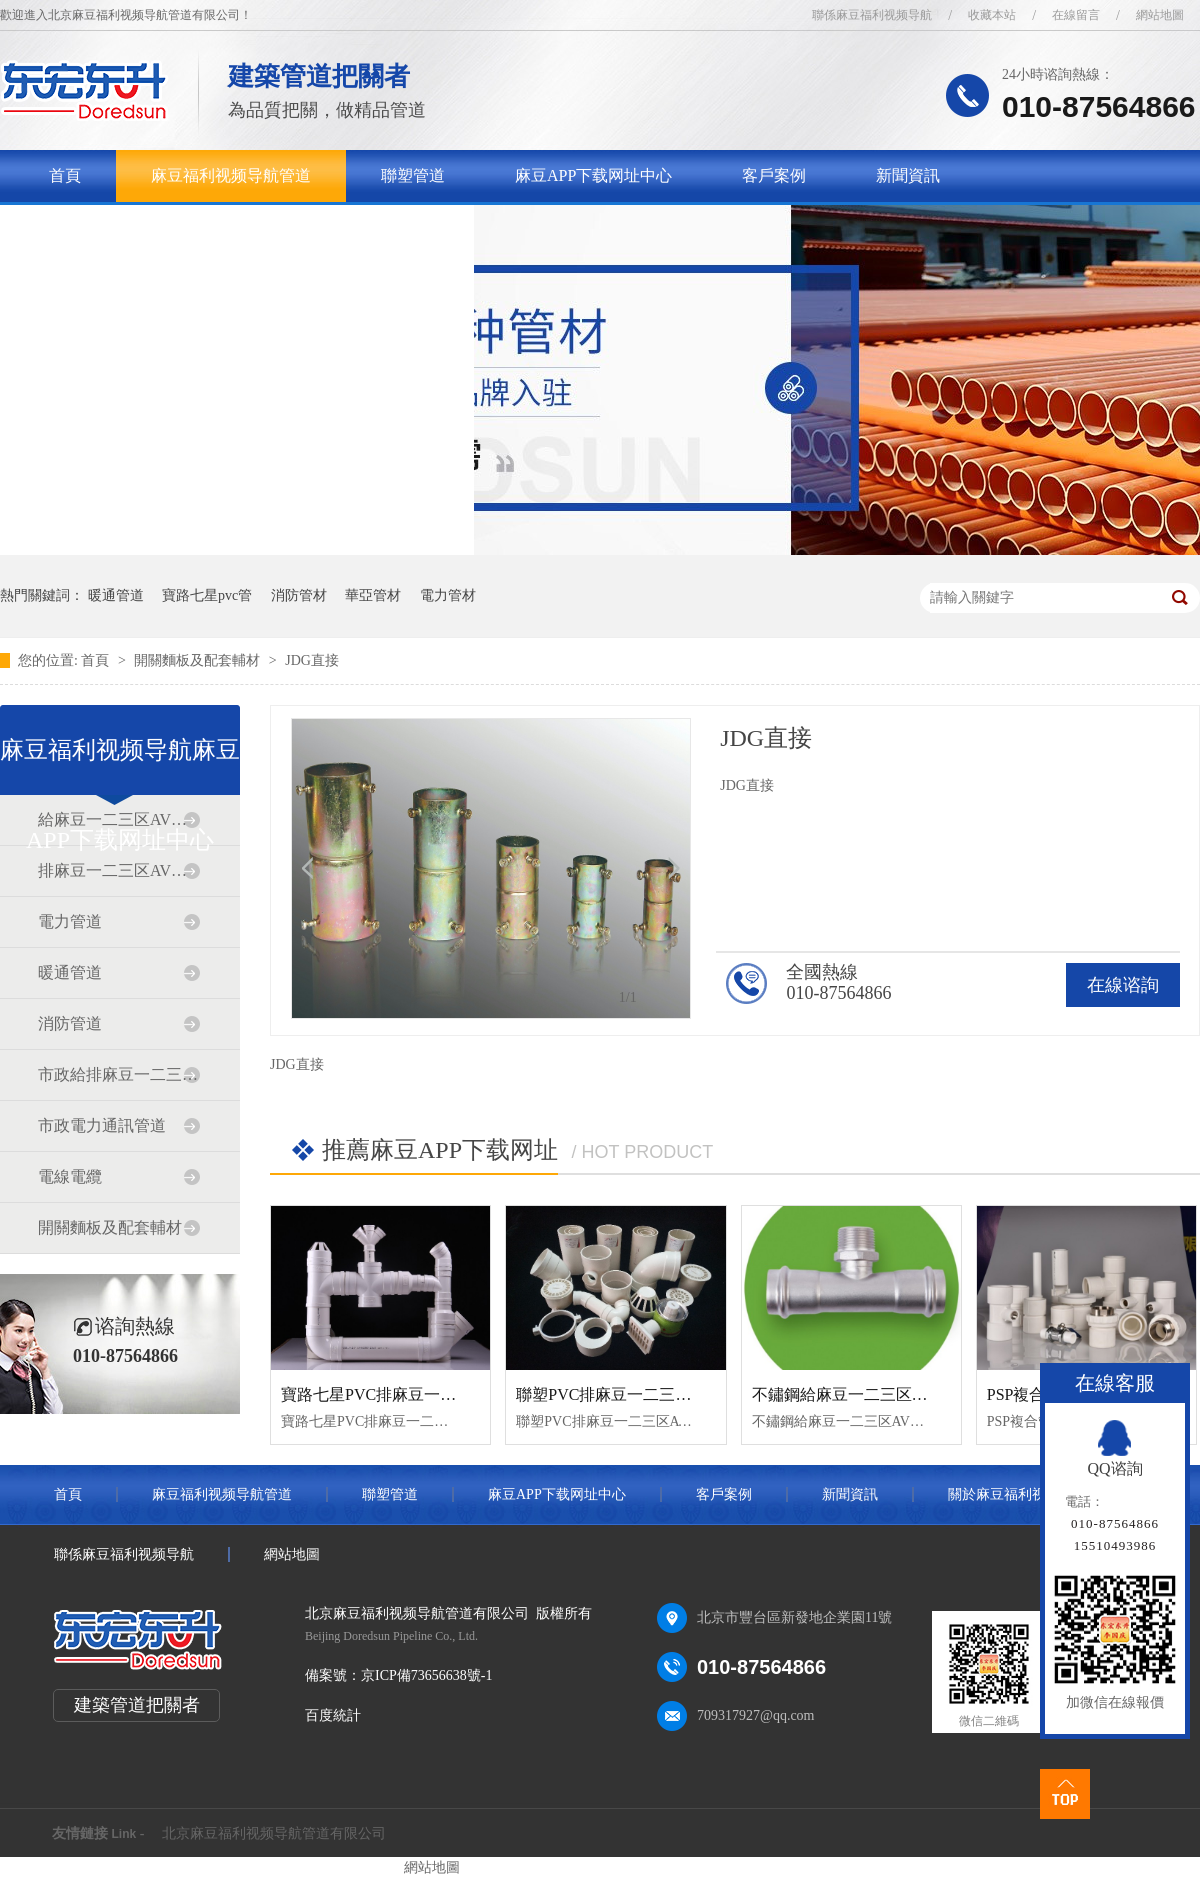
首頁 (65, 175)
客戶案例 (774, 175)
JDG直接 (312, 660)
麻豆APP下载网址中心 (593, 175)
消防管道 (70, 1023)
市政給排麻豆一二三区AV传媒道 (119, 1074)
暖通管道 (116, 595)
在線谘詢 (1123, 985)
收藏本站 (992, 15)
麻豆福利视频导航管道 (231, 175)
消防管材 (299, 595)
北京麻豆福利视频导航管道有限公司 (274, 1833)
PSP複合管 (1024, 1394)
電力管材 (448, 595)
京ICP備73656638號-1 (426, 1675)
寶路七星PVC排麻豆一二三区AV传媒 (411, 1394)
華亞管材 (373, 595)
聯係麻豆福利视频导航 (872, 15)
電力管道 (70, 921)
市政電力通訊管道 (102, 1125)
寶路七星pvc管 (207, 595)
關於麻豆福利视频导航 (129, 227)
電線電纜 (70, 1176)
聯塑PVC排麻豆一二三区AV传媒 (630, 1394)
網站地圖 (1160, 15)
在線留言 (1076, 15)
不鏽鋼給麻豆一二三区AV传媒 (858, 1394)
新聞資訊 (908, 175)
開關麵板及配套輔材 (199, 660)
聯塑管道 (413, 175)
